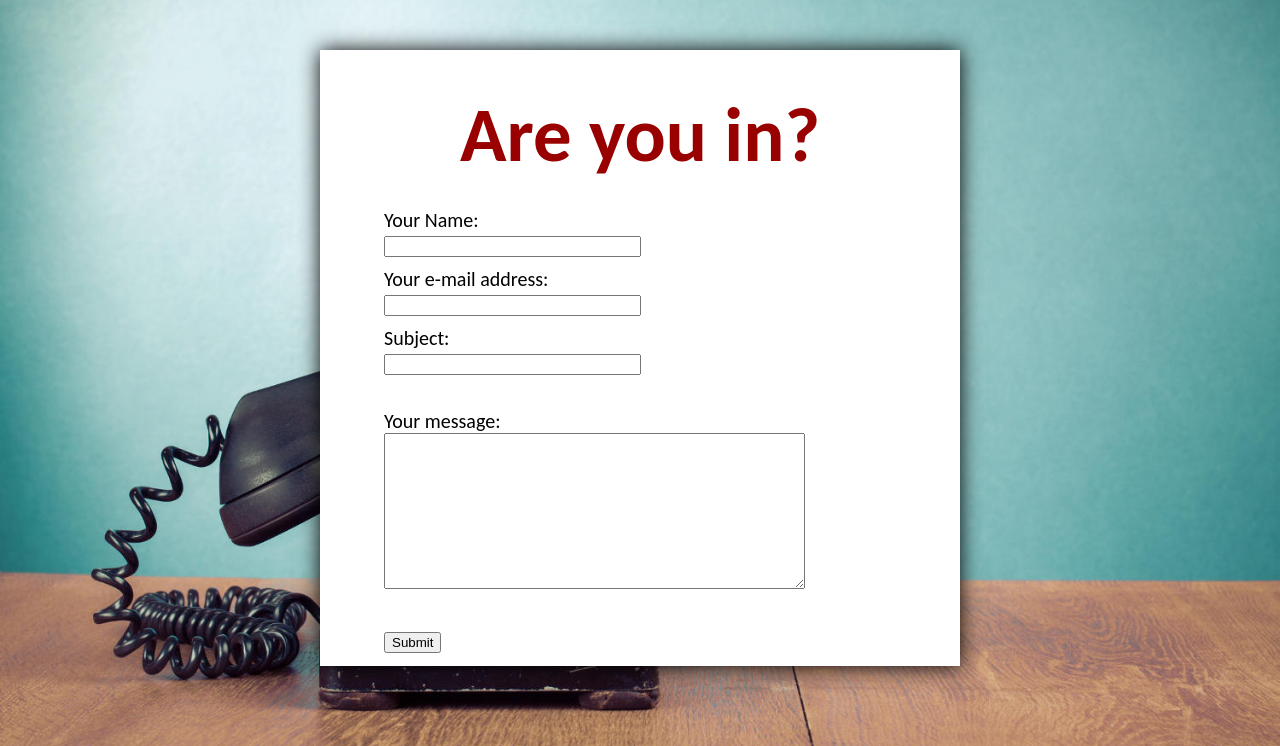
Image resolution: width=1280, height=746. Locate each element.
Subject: (416, 338)
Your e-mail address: (466, 279)
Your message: (442, 421)
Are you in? (640, 135)
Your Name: (431, 220)
